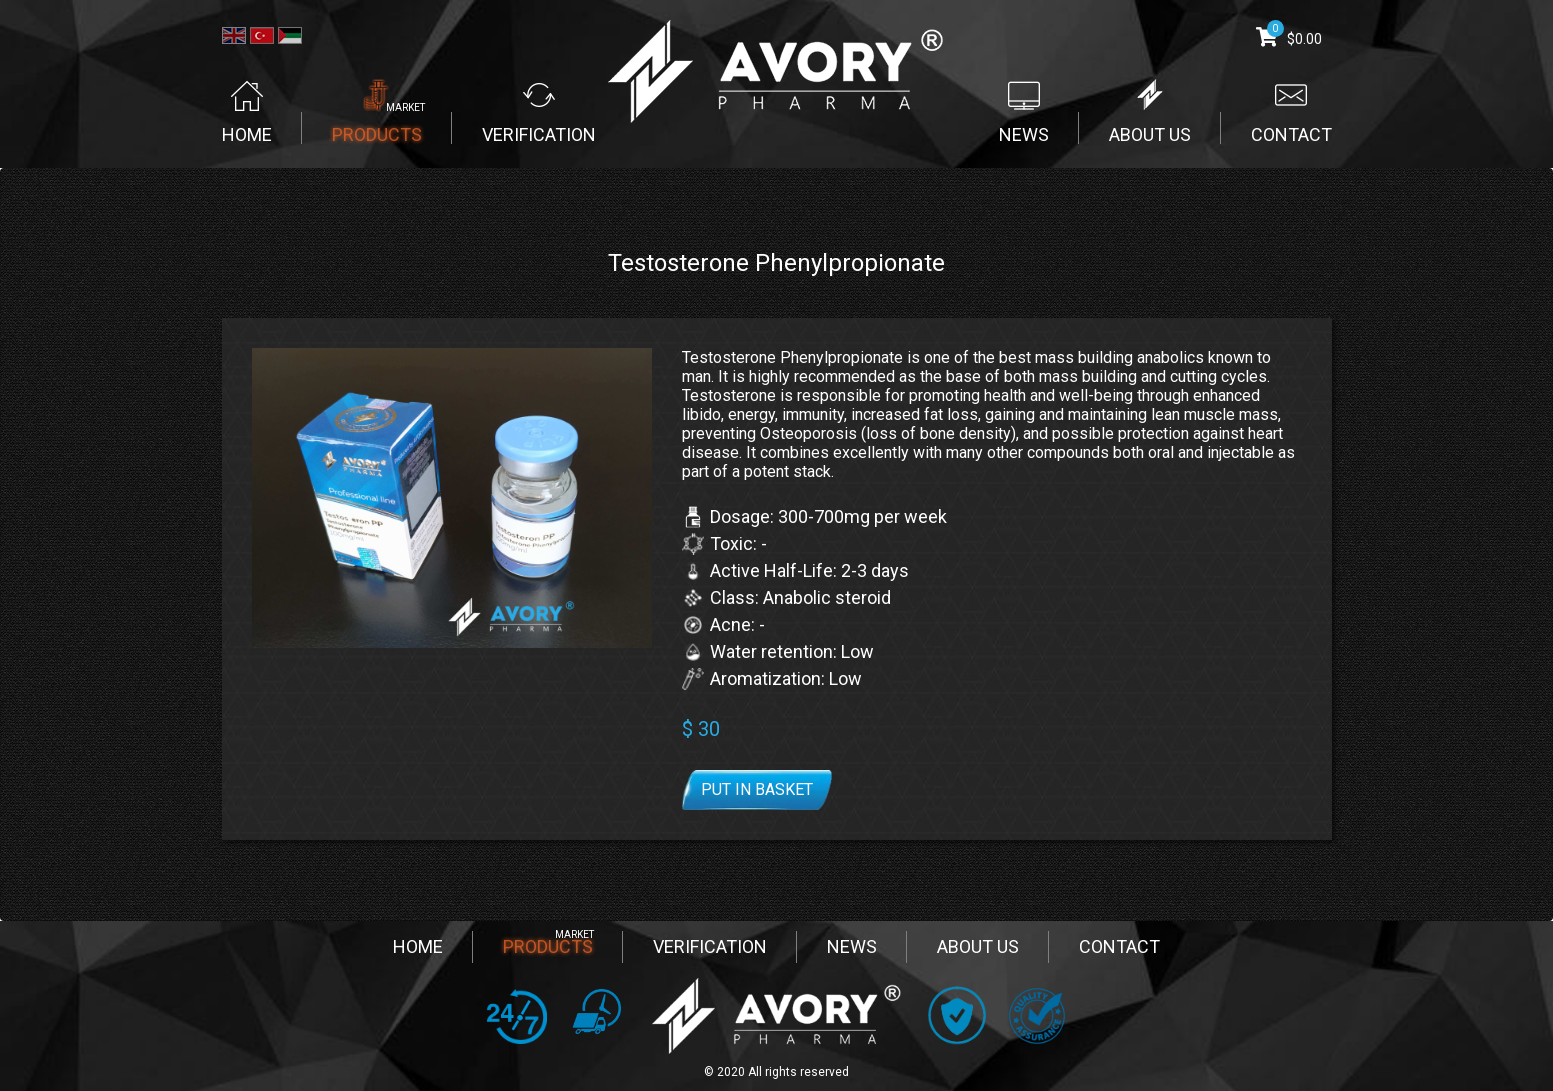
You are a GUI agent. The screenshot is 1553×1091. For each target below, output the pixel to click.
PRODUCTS (548, 946)
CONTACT (1119, 946)
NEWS (852, 946)
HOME (418, 946)
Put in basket (757, 789)
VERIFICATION (710, 946)
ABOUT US (978, 946)
